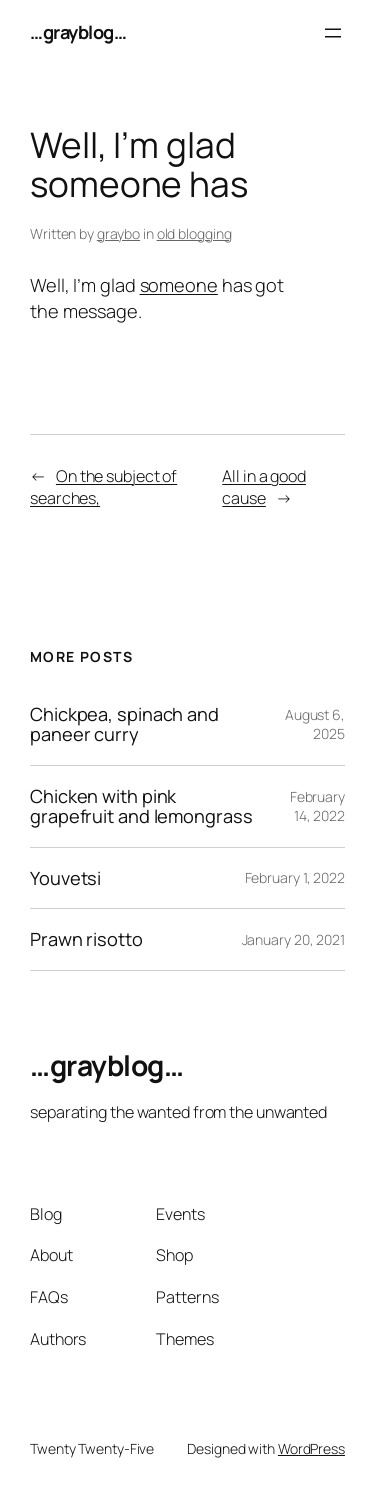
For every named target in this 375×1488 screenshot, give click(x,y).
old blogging (194, 233)
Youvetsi (65, 878)
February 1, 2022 (295, 877)
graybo (118, 233)
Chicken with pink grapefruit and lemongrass (141, 806)
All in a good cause (264, 487)
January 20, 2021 (293, 939)
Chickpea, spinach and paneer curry (124, 724)
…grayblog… (78, 32)
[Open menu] (333, 33)
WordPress (311, 1448)
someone (179, 285)
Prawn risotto (86, 939)
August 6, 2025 (315, 724)
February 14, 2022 (317, 806)
